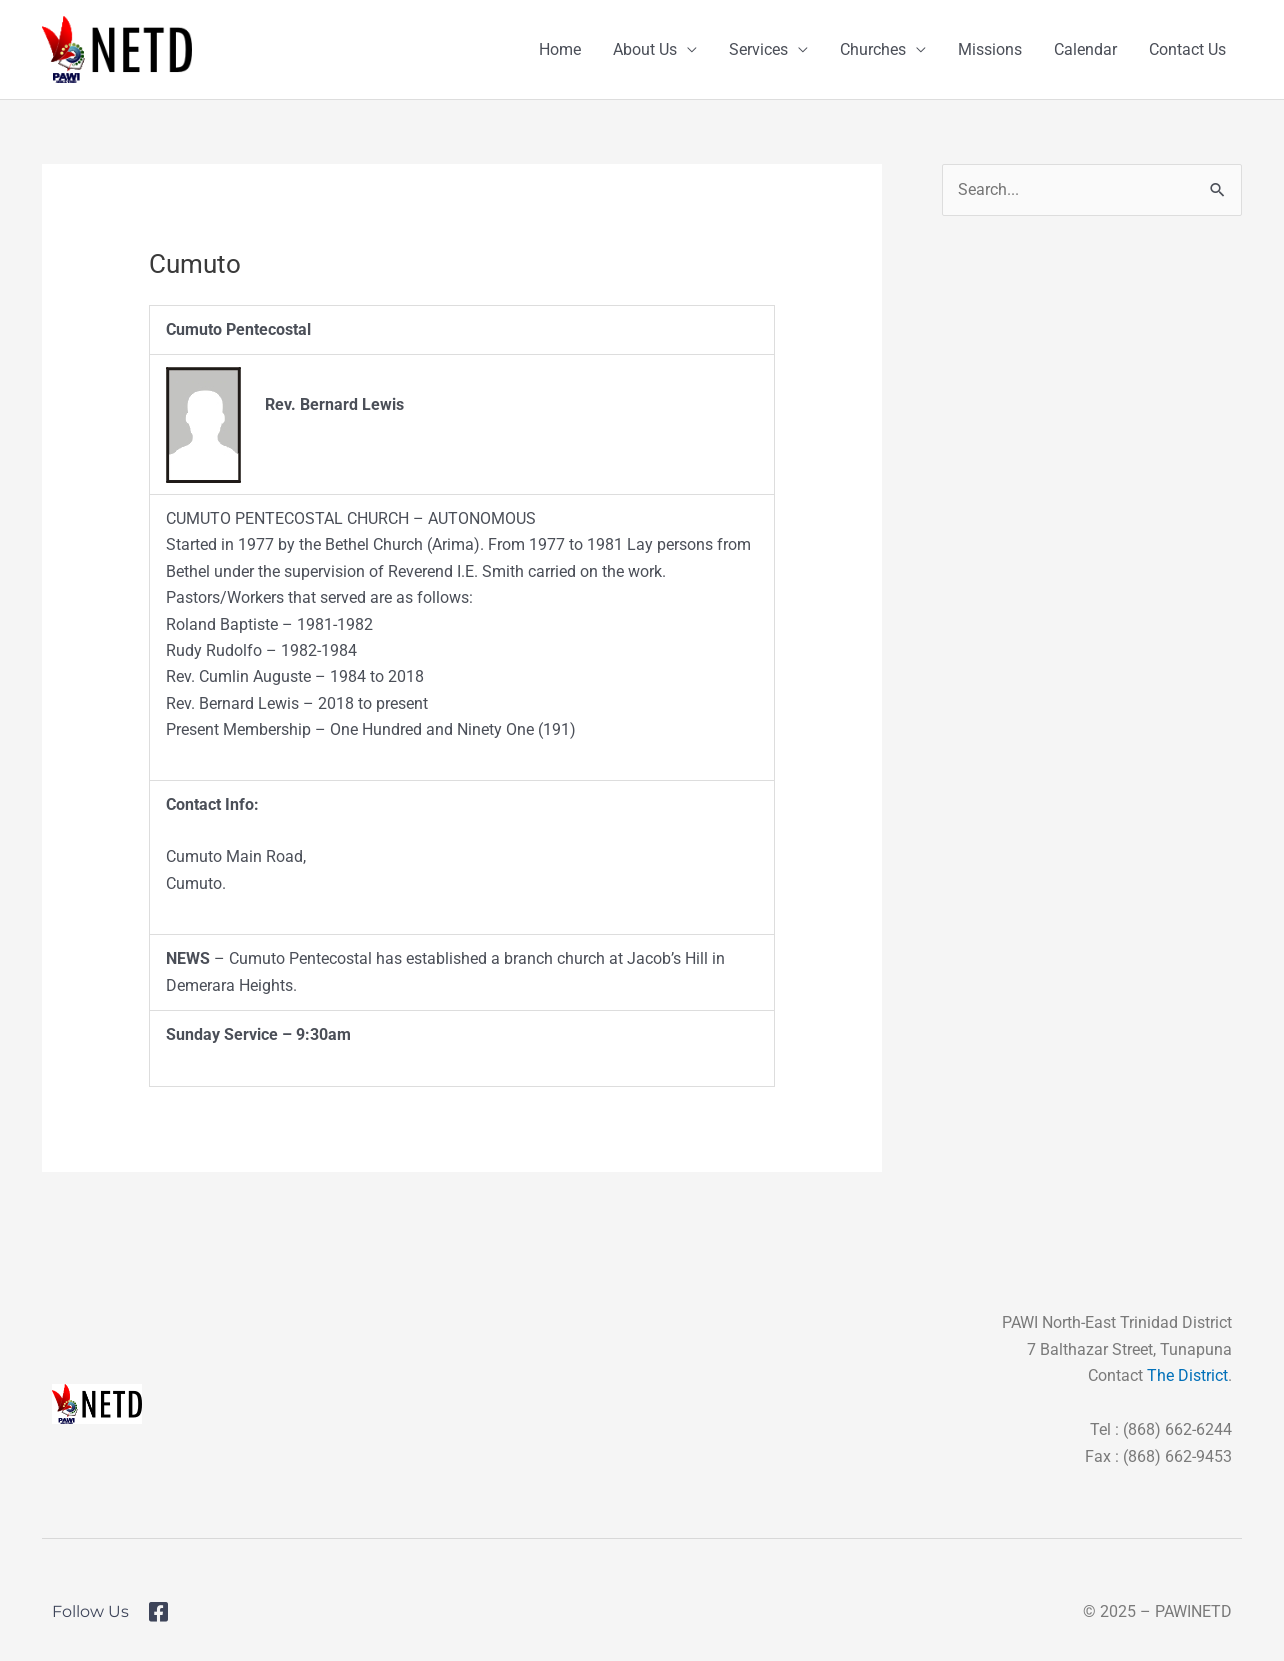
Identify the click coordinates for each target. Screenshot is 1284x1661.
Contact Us (1187, 49)
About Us (645, 49)
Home (560, 49)
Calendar (1085, 49)
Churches (873, 49)
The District (1187, 1375)
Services (758, 49)
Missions (990, 49)
